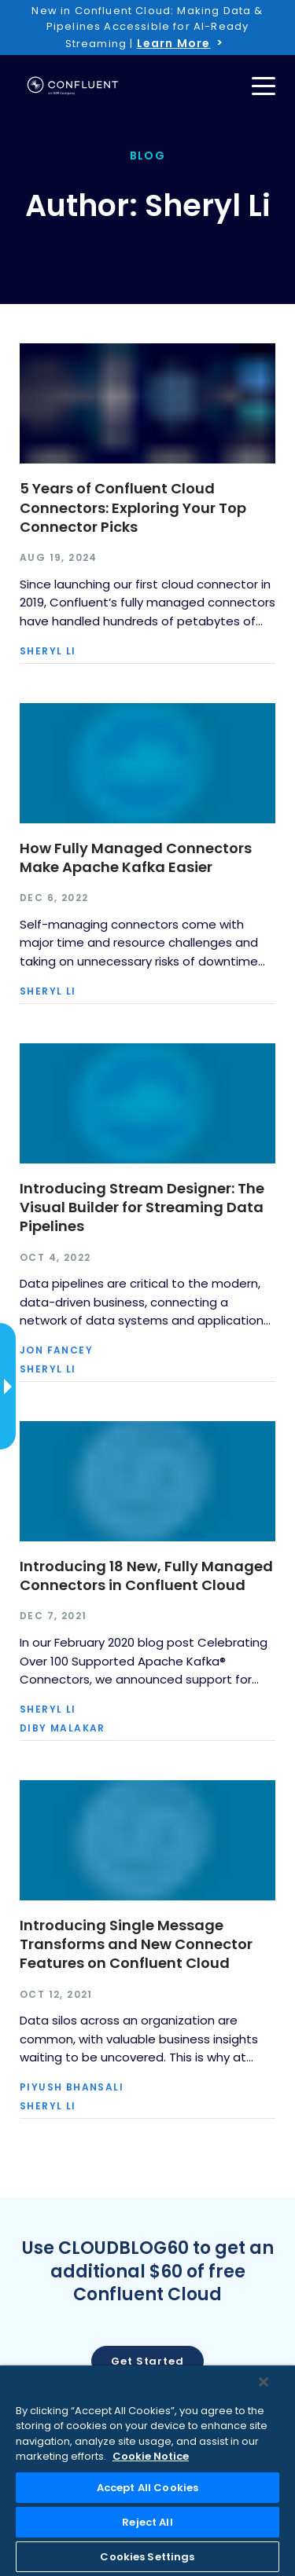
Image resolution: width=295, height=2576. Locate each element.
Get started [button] (147, 2361)
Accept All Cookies (147, 2487)
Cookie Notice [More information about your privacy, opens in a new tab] (150, 2456)
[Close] (263, 2382)
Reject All (147, 2522)
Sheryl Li (48, 651)
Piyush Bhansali (72, 2087)
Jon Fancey (56, 1350)
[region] (147, 2470)
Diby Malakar (62, 1728)
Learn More (174, 43)
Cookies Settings (147, 2556)
